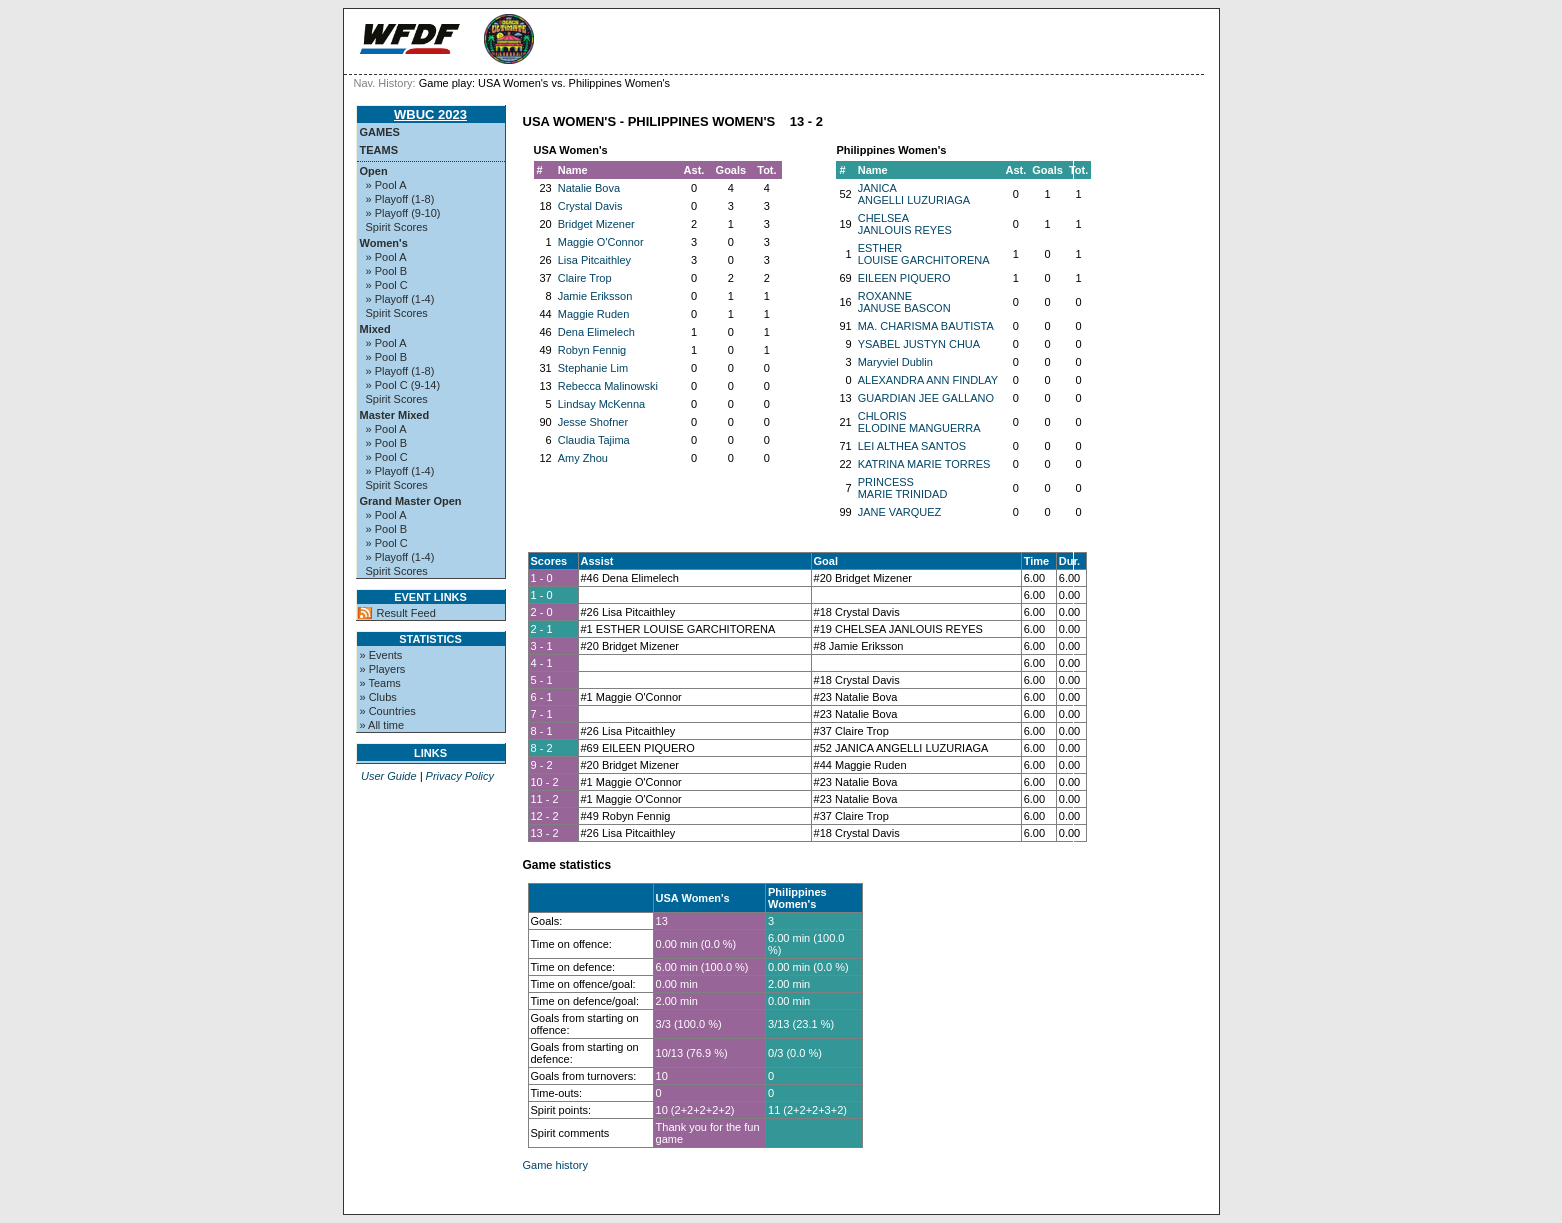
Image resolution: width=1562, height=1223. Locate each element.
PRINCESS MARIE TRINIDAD (903, 488)
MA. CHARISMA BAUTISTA (926, 326)
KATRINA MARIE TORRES (924, 464)
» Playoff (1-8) (400, 199)
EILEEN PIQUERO (904, 278)
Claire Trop (585, 278)
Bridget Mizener (596, 224)
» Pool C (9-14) (403, 385)
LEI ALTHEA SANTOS (912, 446)
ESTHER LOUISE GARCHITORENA (924, 254)
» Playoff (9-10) (403, 213)
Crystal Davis (590, 206)
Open (374, 171)
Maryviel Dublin (895, 362)
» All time (382, 725)
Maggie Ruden (594, 314)
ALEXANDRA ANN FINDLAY (928, 380)
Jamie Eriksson (595, 296)
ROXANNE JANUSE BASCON (904, 302)
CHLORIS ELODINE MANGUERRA (919, 422)
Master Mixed (395, 415)
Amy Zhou (583, 458)
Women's (384, 243)
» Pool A (386, 185)
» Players (383, 669)
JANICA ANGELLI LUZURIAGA (914, 194)
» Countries (388, 711)
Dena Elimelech (596, 332)
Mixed (375, 329)
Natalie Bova (589, 188)
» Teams (380, 683)
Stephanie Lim (593, 368)
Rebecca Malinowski (608, 386)
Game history (555, 1165)
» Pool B (387, 271)
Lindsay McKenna (601, 404)
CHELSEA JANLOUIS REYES (905, 224)
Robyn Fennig (592, 350)
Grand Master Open (411, 501)
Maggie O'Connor (601, 242)
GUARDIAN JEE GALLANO (926, 398)
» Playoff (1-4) (400, 299)
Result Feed (406, 613)
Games (380, 132)
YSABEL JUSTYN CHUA (919, 344)
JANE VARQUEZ (900, 512)
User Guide (389, 776)
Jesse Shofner (593, 422)
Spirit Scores (397, 227)
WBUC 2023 (430, 114)
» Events (381, 655)
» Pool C (387, 285)
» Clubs (378, 697)
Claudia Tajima (594, 440)
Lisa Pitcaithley (594, 260)
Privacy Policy (460, 776)
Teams (379, 150)
